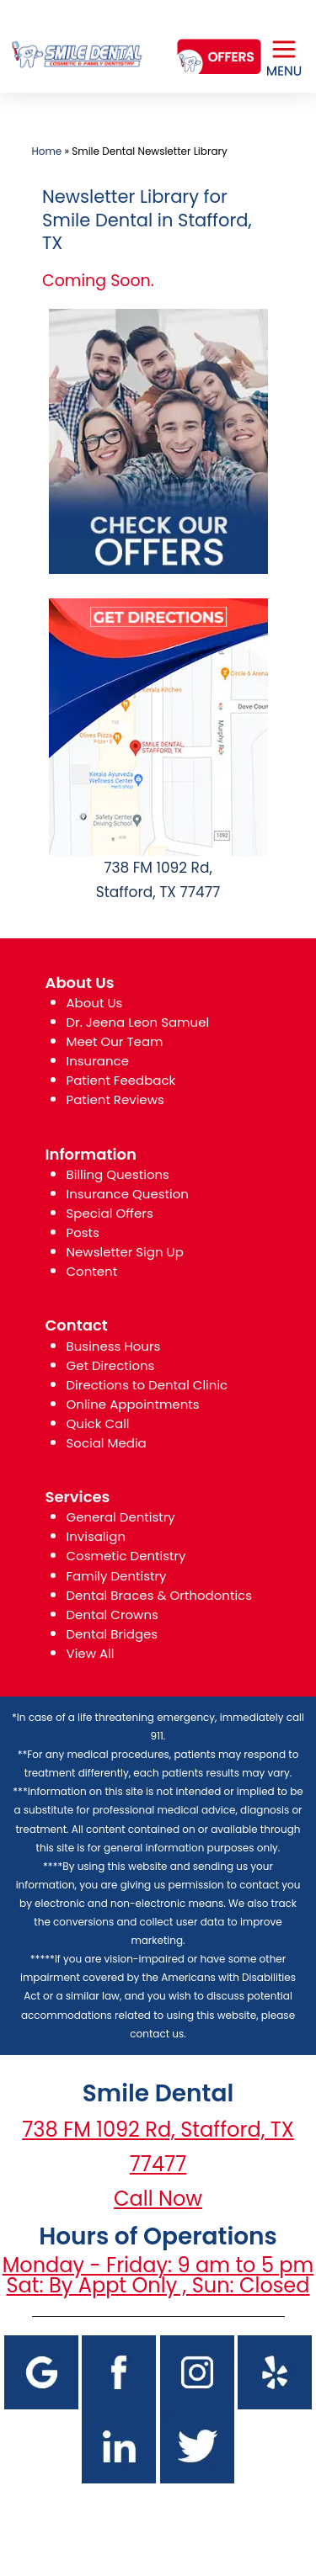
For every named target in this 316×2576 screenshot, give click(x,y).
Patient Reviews (115, 1099)
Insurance (98, 1061)
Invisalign (96, 1536)
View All (91, 1653)
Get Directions (111, 1365)
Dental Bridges (112, 1634)
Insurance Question (128, 1194)
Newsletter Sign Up (125, 1252)
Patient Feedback (121, 1080)
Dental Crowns (112, 1614)
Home (47, 151)
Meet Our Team (115, 1041)
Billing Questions (118, 1174)
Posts (83, 1232)
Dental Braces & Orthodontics (160, 1595)
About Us (95, 1003)
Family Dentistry (117, 1576)
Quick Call (98, 1423)
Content (92, 1271)
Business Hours (114, 1346)
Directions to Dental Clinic (147, 1385)
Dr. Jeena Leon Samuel (138, 1022)
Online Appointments (133, 1404)
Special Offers (110, 1213)
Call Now (158, 2198)
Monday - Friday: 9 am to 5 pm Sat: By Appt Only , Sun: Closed (158, 2275)
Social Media (107, 1443)
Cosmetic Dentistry (126, 1555)
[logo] (76, 41)
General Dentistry (121, 1517)
